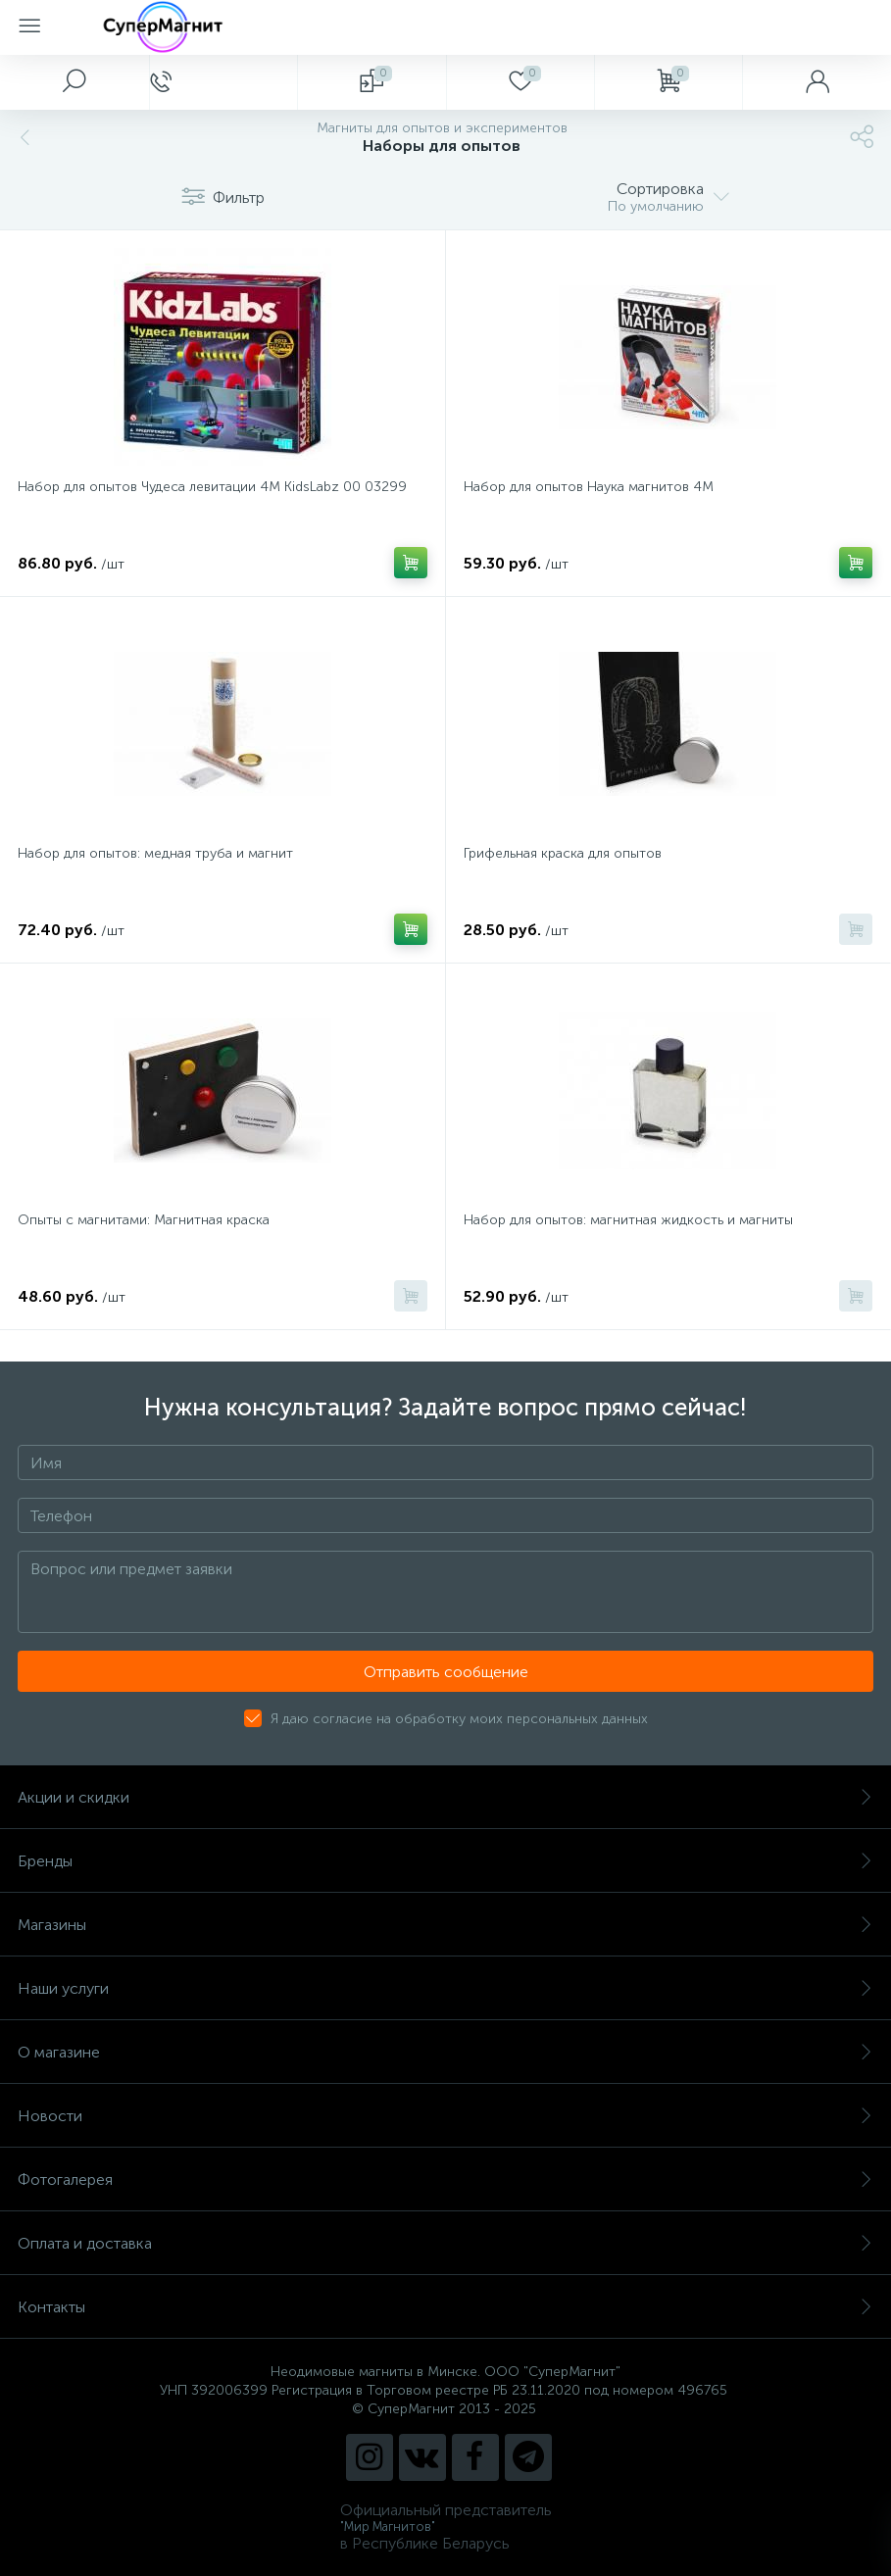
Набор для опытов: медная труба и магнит (155, 853)
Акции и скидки (445, 1797)
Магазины (445, 1924)
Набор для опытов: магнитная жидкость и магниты (628, 1220)
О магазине (445, 2052)
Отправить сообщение (446, 1671)
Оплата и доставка (445, 2243)
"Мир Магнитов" (387, 2526)
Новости (445, 2115)
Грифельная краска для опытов (563, 853)
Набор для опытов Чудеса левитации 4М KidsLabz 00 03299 (212, 486)
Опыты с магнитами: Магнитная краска (144, 1220)
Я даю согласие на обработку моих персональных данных (459, 1718)
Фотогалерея (445, 2179)
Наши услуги (445, 1988)
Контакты (445, 2307)
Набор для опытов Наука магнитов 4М (589, 486)
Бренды (445, 1861)
